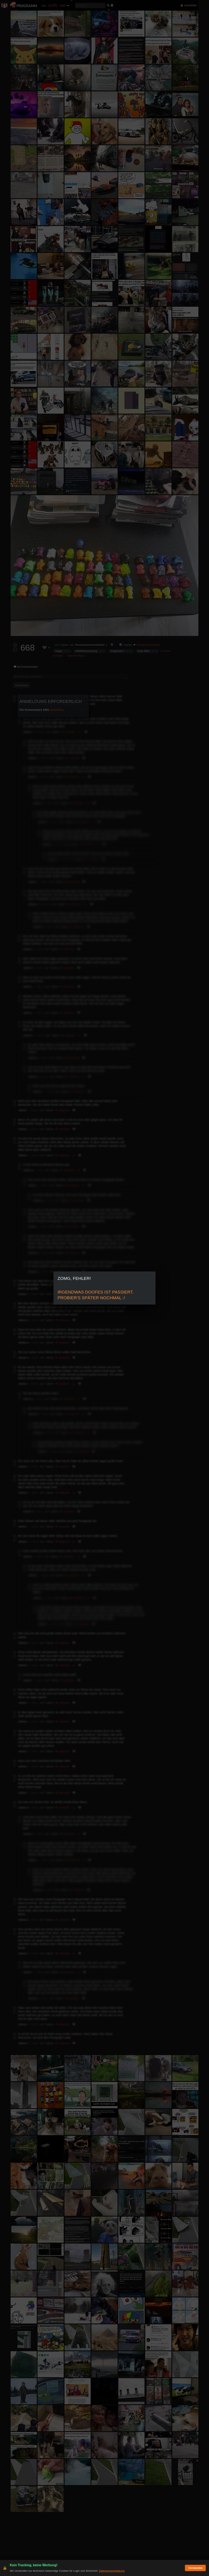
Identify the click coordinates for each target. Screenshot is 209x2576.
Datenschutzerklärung (112, 2570)
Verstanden (195, 2567)
